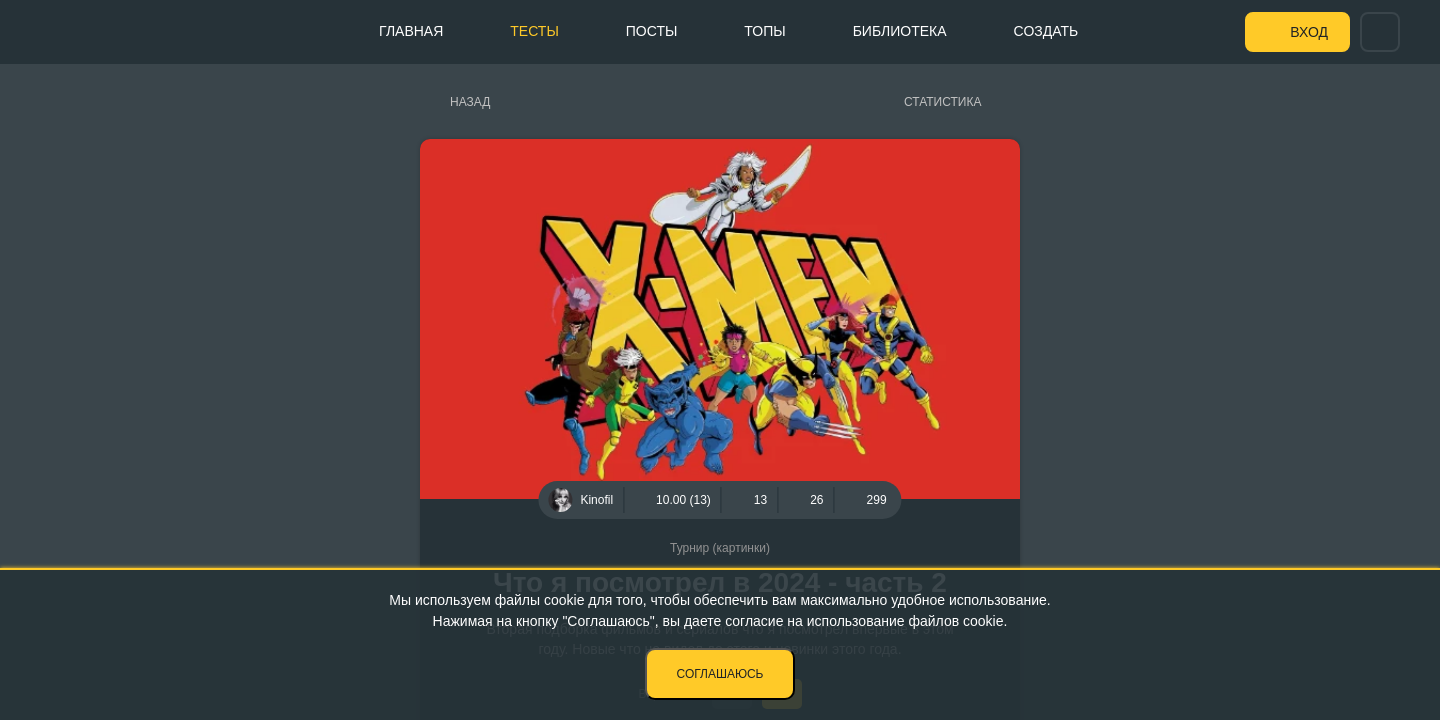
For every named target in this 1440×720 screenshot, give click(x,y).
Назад (470, 102)
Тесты (534, 31)
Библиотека (900, 31)
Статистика (942, 102)
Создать (1046, 31)
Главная (411, 31)
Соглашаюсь (720, 674)
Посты (652, 31)
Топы (764, 31)
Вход (1309, 32)
